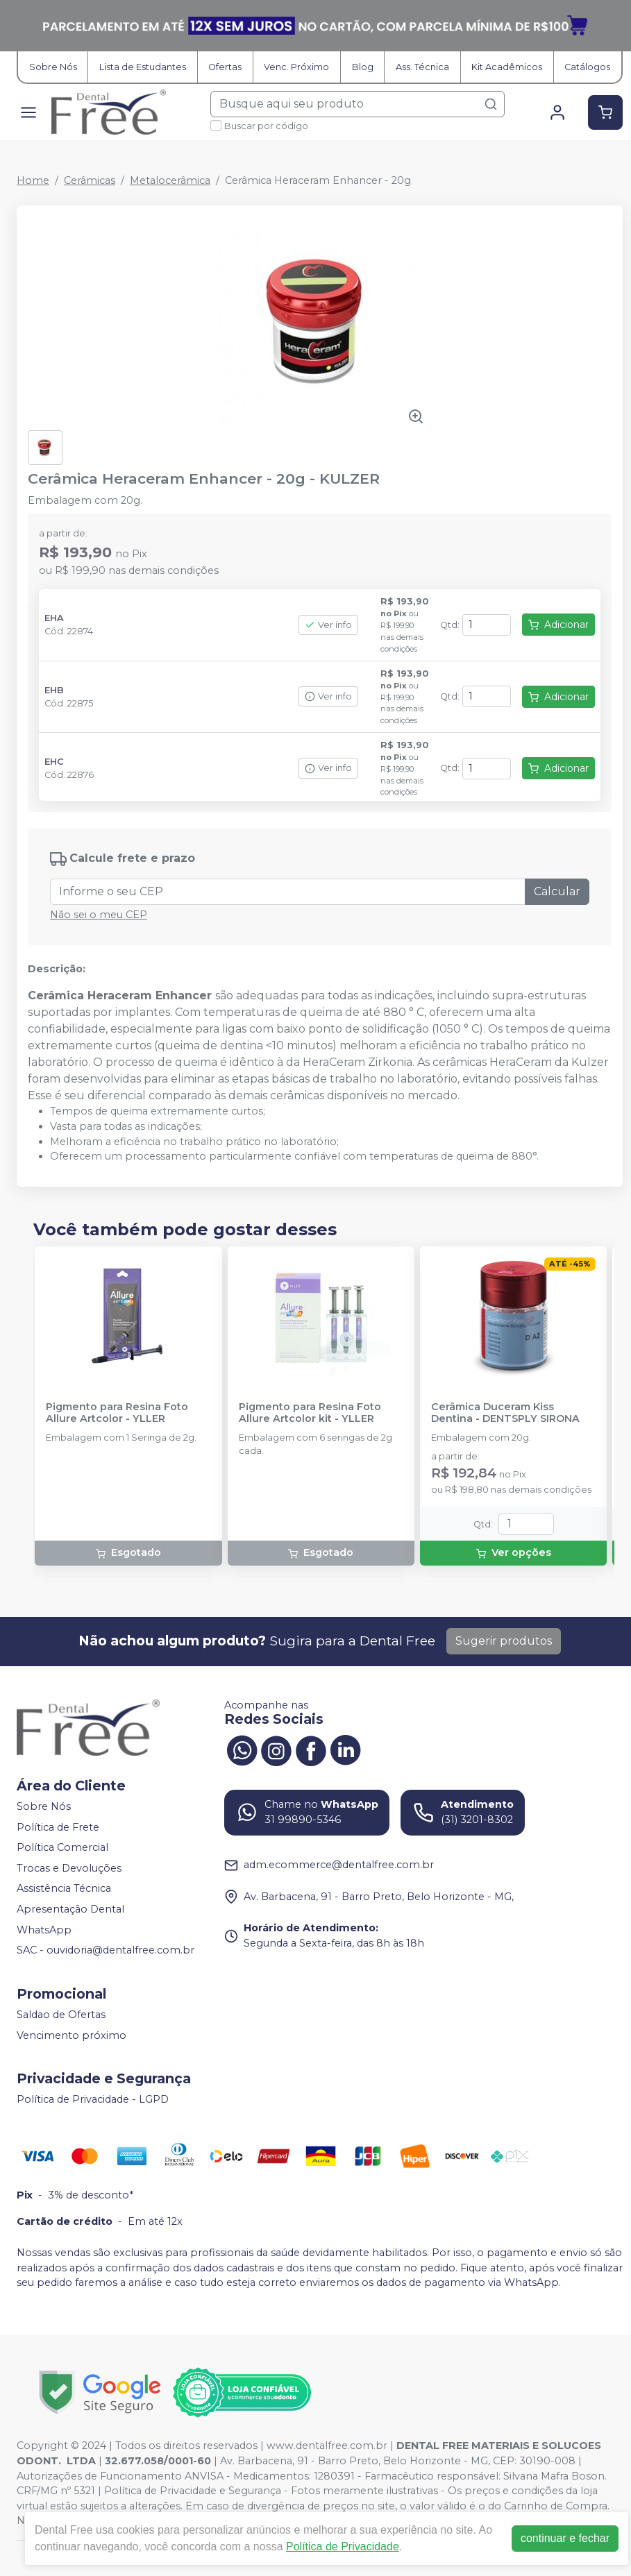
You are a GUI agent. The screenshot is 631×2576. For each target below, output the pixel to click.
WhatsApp (44, 1930)
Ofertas (225, 67)
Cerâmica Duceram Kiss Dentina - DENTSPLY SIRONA (505, 1413)
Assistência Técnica (64, 1889)
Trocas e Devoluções (69, 1868)
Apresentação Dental (70, 1909)
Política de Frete (58, 1827)
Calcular (557, 891)
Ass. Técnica (422, 67)
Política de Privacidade (342, 2546)
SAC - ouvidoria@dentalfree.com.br (105, 1950)
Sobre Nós (53, 67)
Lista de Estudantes (142, 67)
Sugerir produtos (503, 1640)
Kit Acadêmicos (506, 67)
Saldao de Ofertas (61, 2014)
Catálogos (587, 67)
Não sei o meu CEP (98, 914)
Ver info (328, 625)
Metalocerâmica (170, 180)
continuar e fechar (565, 2538)
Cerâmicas (89, 180)
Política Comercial (62, 1847)
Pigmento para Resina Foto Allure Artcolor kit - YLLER (310, 1413)
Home (33, 180)
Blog (362, 67)
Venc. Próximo (296, 67)
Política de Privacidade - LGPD (93, 2099)
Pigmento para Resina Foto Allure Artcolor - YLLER (117, 1413)
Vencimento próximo (71, 2035)
